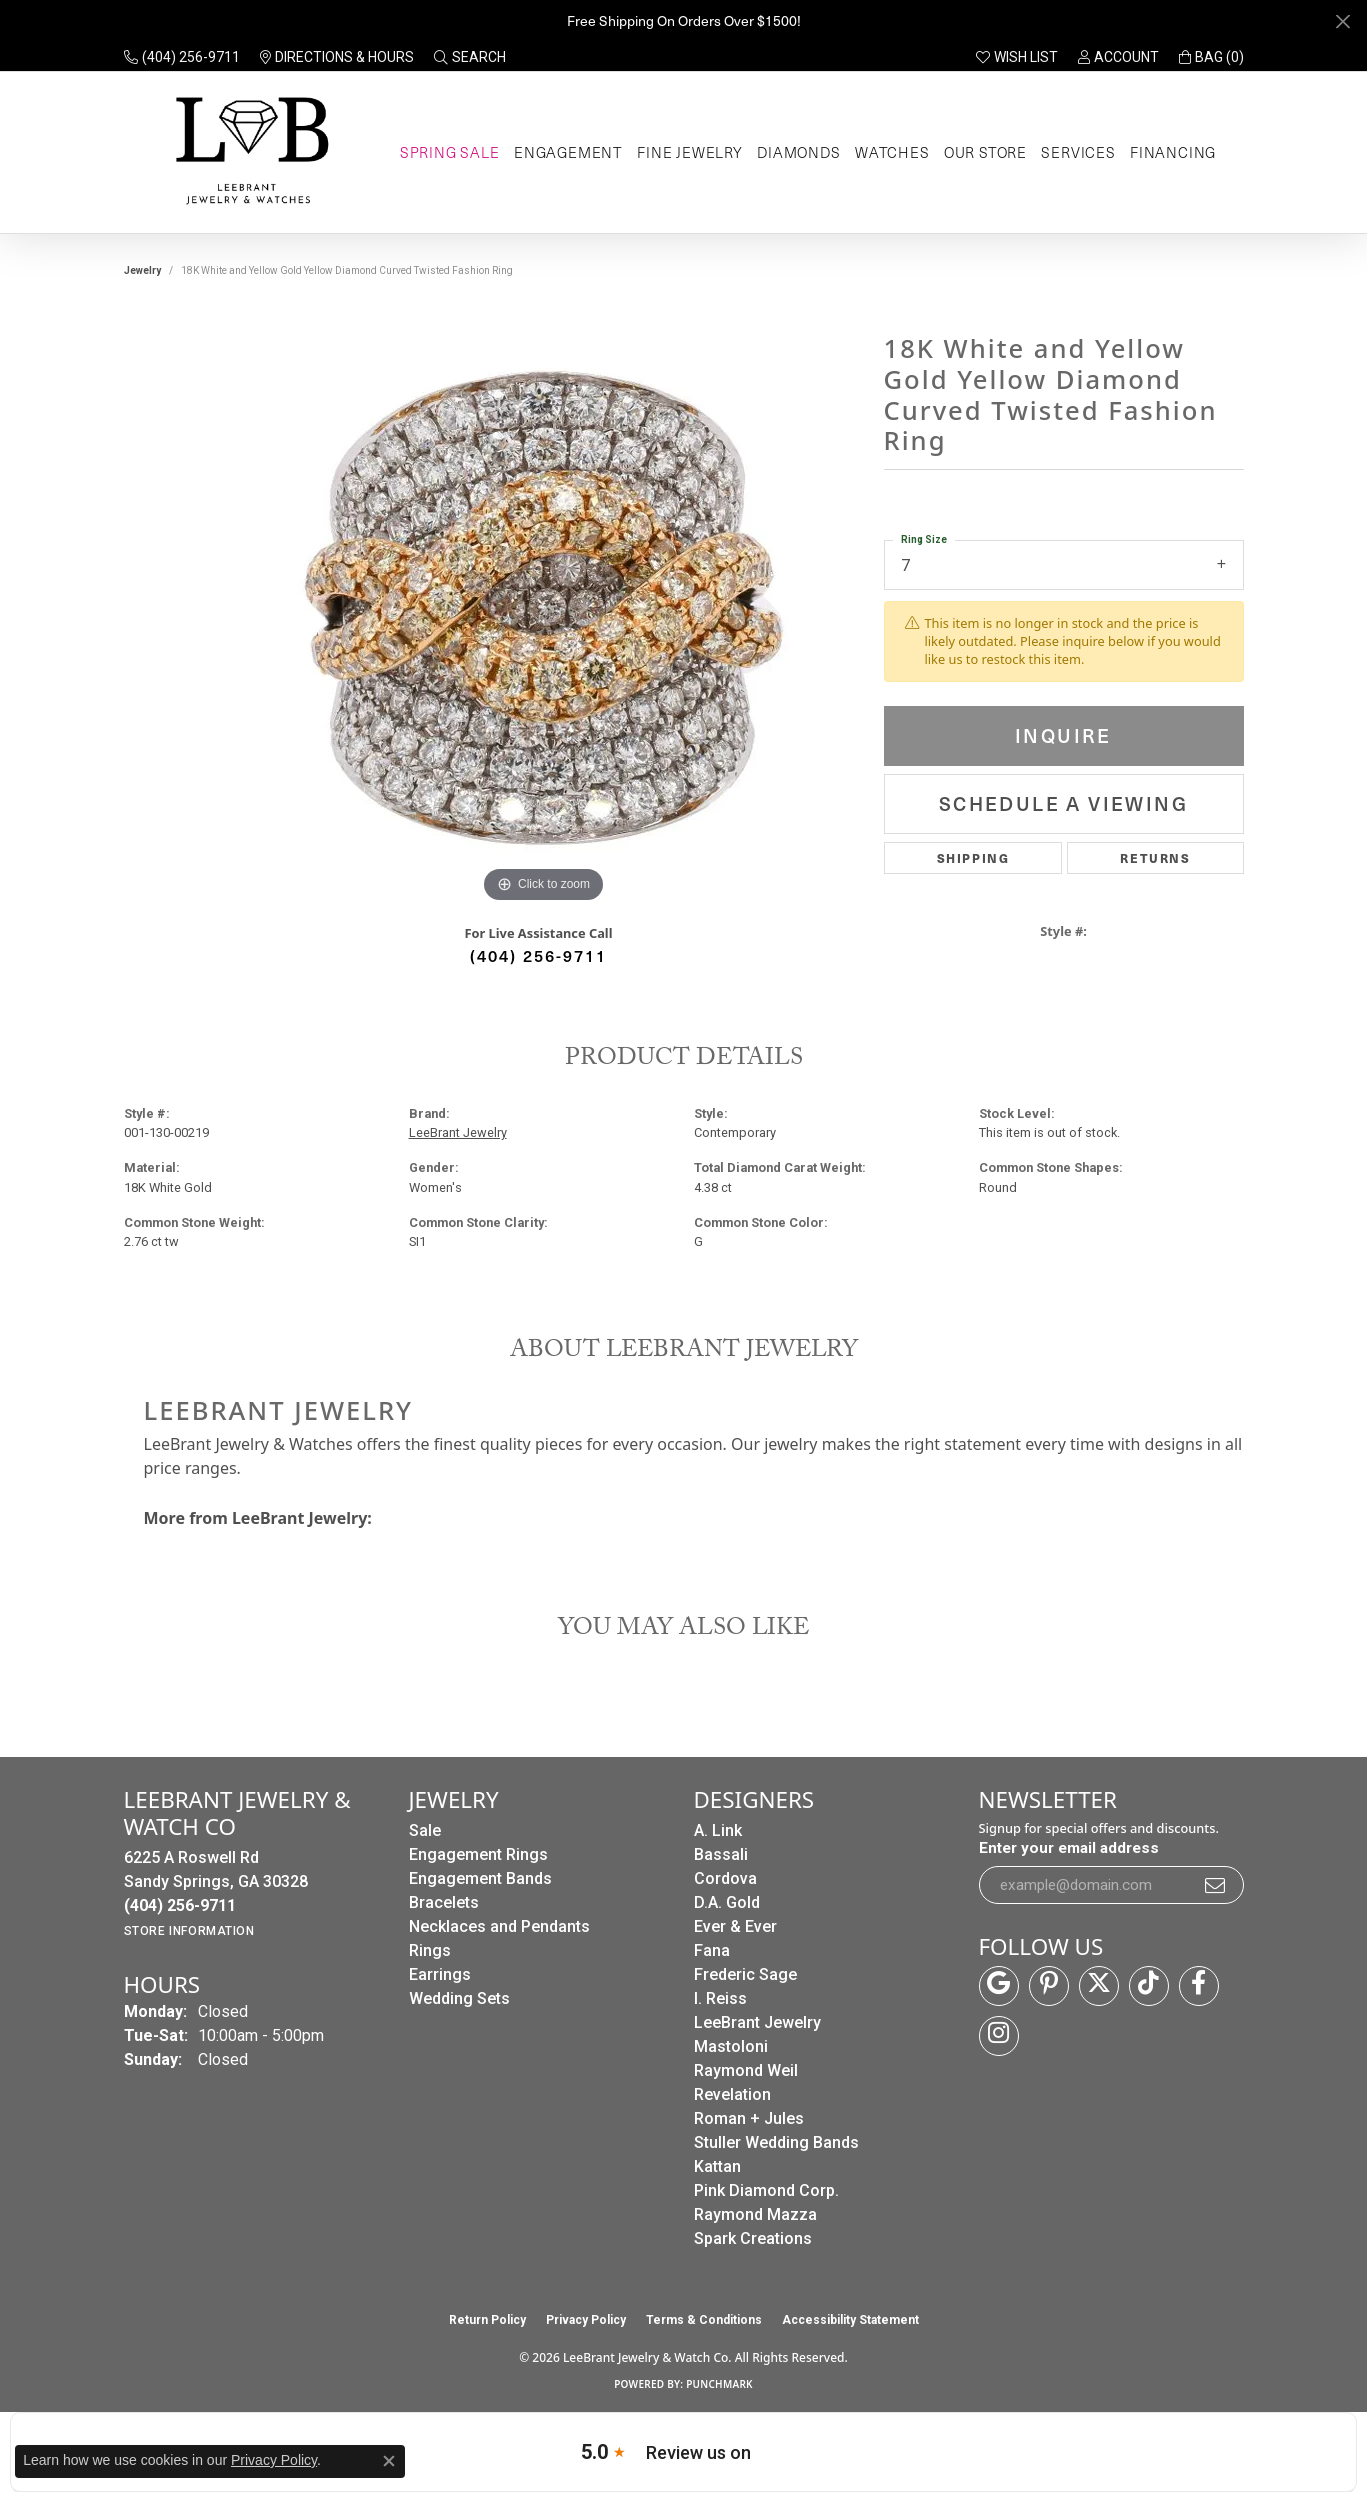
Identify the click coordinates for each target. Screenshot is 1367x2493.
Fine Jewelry (690, 152)
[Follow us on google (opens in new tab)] (999, 1986)
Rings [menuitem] (430, 1950)
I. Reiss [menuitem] (720, 1998)
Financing (1173, 152)
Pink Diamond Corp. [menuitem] (766, 2190)
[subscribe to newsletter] (1216, 1885)
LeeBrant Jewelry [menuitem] (757, 2022)
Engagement (568, 152)
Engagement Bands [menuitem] (480, 1878)
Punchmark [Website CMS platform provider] (719, 2384)
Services (1078, 152)
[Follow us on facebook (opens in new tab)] (1199, 1986)
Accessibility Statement (850, 2320)
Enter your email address (1069, 1848)
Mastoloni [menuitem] (731, 2046)
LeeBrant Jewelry (458, 1132)
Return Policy (487, 2320)
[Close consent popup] (389, 2461)
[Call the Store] (180, 1905)
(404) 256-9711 (538, 955)
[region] (544, 608)
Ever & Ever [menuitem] (735, 1926)
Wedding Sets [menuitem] (459, 1998)
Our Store (985, 152)
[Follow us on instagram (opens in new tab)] (999, 2036)
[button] (470, 57)
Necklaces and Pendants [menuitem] (499, 1926)
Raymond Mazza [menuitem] (755, 2214)
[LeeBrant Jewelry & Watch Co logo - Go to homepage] (248, 152)
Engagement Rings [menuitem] (478, 1854)
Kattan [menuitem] (717, 2166)
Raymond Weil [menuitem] (746, 2070)
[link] (182, 57)
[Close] (1342, 21)
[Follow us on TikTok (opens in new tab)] (1149, 1986)
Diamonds (798, 152)
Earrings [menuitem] (440, 1974)
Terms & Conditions (704, 2320)
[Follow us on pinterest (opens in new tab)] (1049, 1986)
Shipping (973, 857)
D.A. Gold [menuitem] (727, 1902)
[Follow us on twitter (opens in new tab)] (1099, 1986)
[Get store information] (189, 1931)
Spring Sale (450, 152)
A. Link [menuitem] (718, 1830)
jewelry (142, 270)
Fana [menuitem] (712, 1950)
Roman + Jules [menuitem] (749, 2118)
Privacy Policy (586, 2320)
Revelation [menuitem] (732, 2094)
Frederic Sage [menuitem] (745, 1974)
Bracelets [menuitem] (444, 1902)
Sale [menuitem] (425, 1830)
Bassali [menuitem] (721, 1854)
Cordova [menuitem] (725, 1878)
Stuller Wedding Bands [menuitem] (776, 2142)
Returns (1155, 857)
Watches (892, 152)
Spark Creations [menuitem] (753, 2238)
